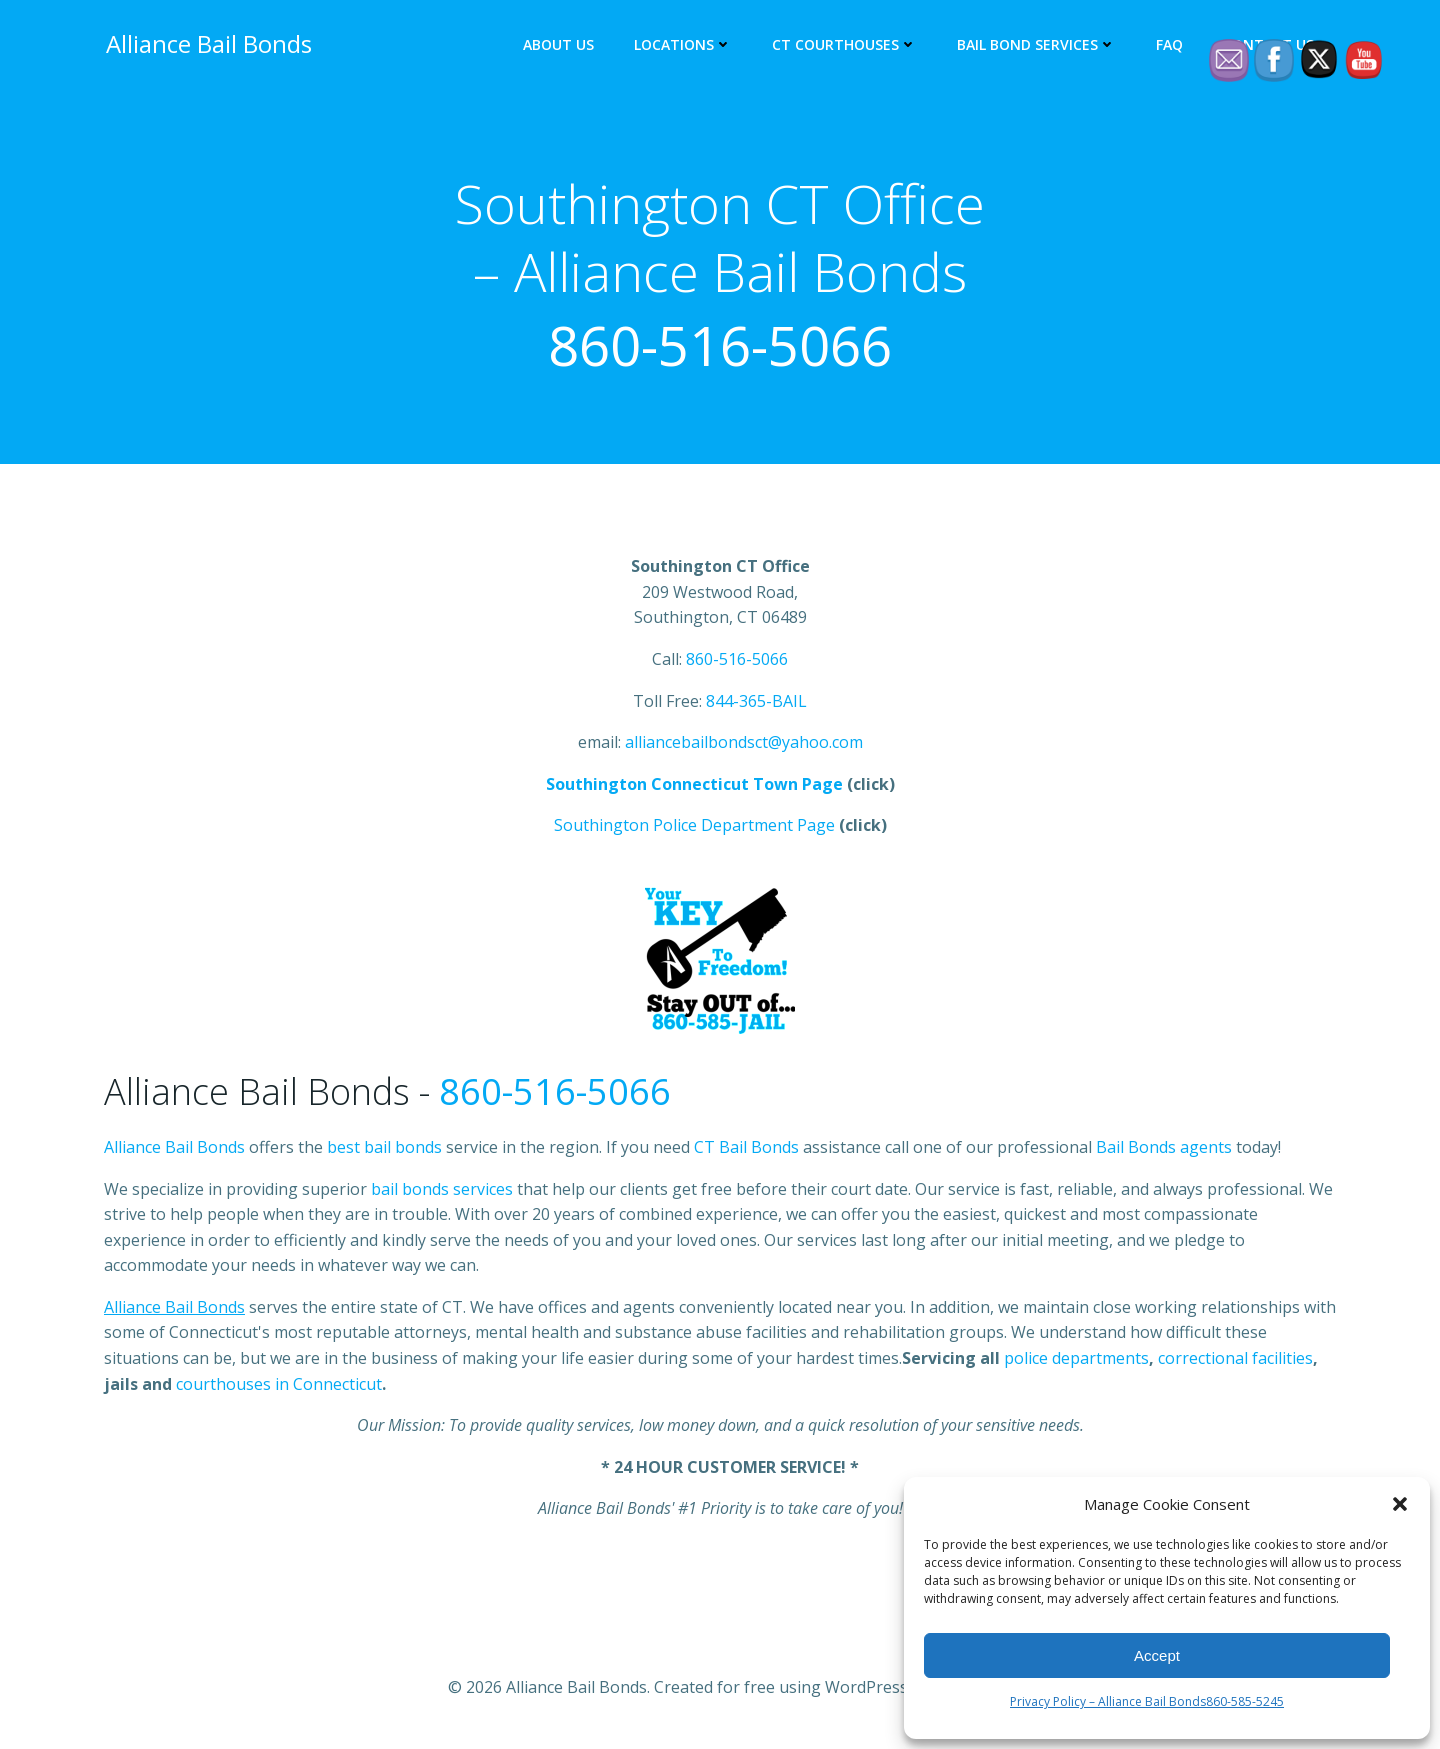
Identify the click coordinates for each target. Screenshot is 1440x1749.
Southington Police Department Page (694, 828)
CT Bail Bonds (746, 1150)
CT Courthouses (846, 45)
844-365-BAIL (756, 703)
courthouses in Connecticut (279, 1387)
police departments (1076, 1361)
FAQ (1171, 45)
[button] (1400, 1504)
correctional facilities (1235, 1361)
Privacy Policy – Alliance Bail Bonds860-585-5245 (1147, 1701)
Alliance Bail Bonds (174, 1150)
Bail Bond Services (1038, 45)
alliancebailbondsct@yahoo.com (744, 745)
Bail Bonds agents (1164, 1150)
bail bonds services (442, 1191)
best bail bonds (384, 1150)
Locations (685, 45)
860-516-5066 (720, 346)
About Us (560, 45)
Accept (1157, 1655)
